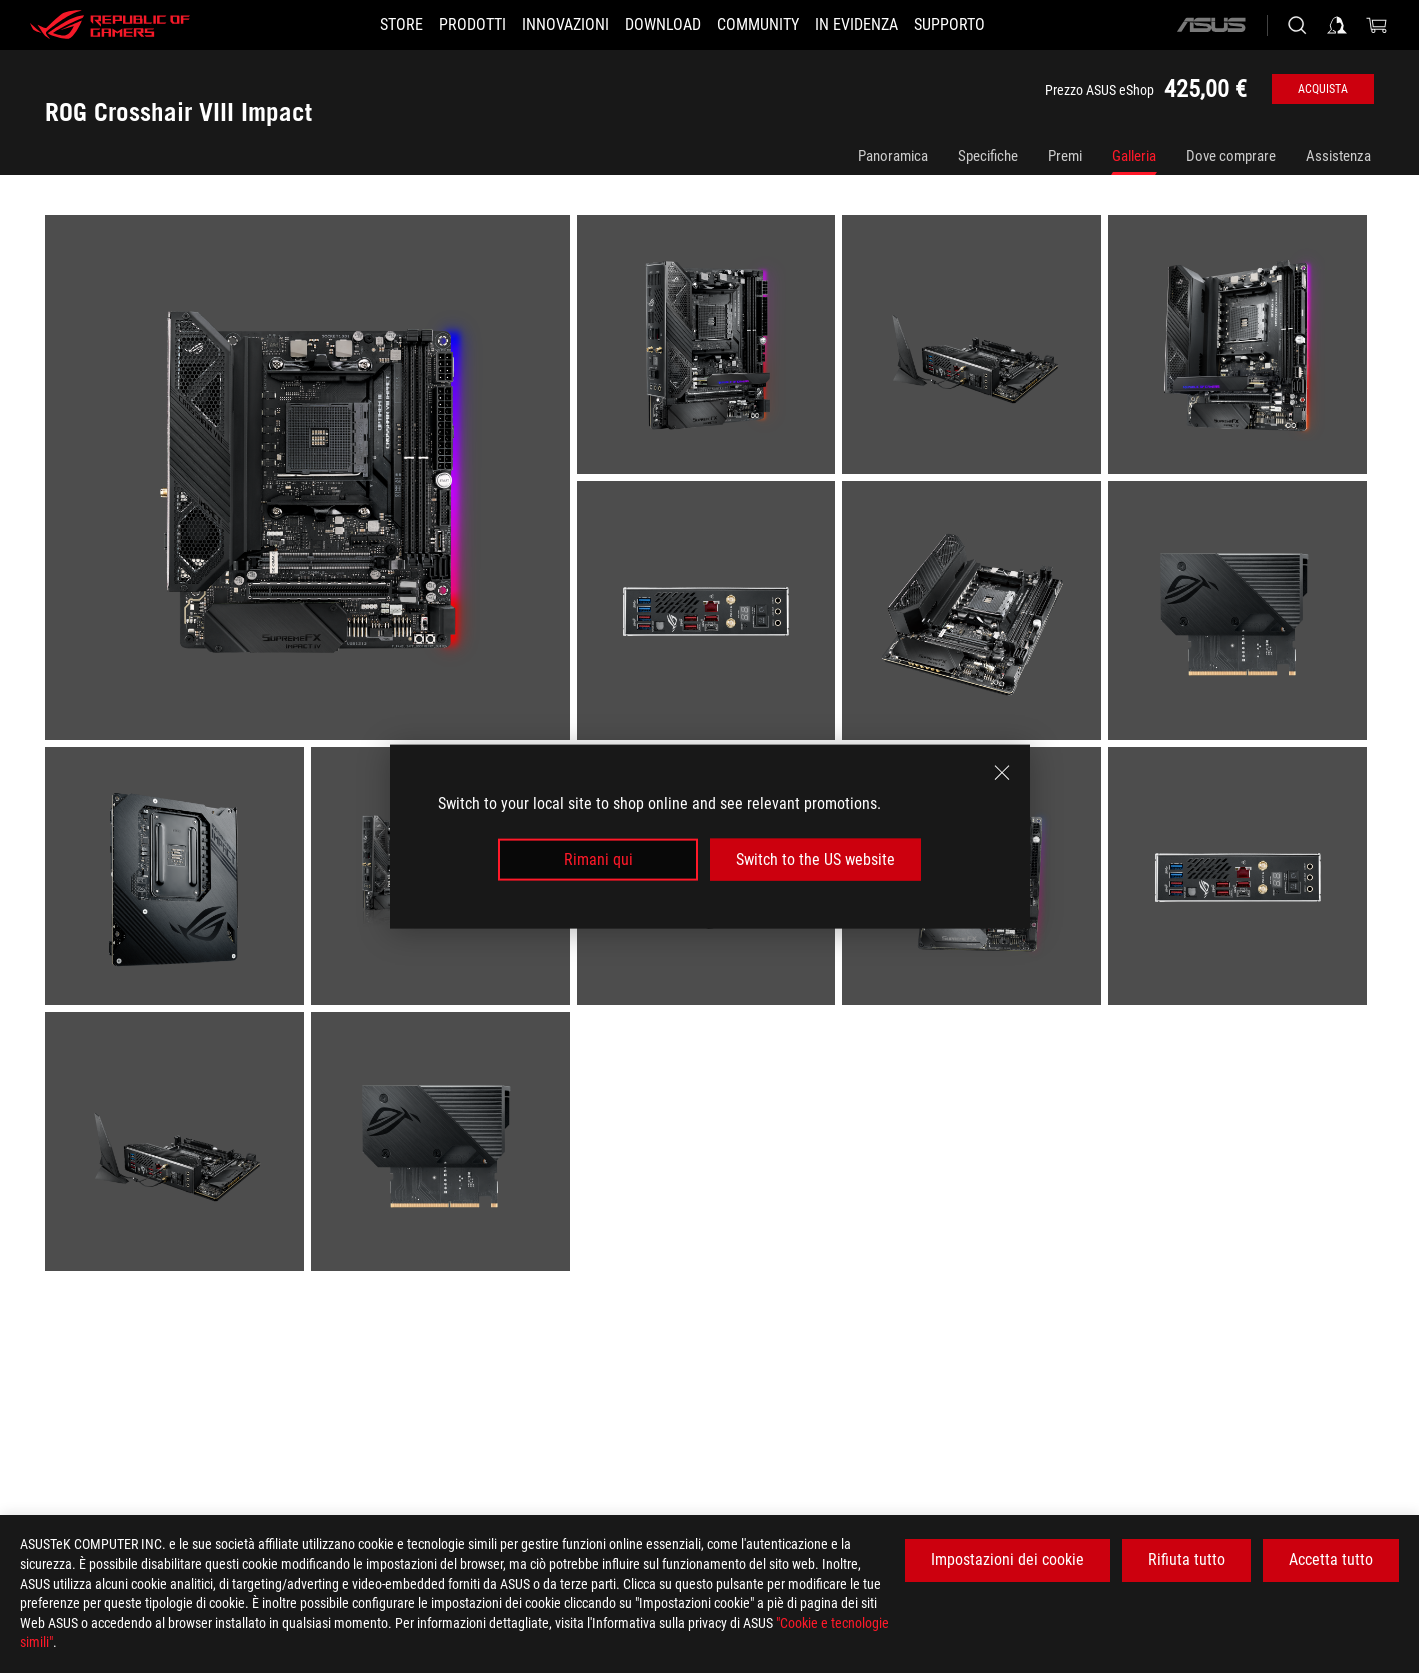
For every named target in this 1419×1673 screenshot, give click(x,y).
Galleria (1134, 156)
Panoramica (893, 156)
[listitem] (311, 481)
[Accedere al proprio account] (1337, 25)
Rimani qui (598, 859)
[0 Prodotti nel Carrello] (1377, 25)
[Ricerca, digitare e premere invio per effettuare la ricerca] (1297, 25)
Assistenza (1338, 156)
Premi (1065, 156)
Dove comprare (1231, 156)
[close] (1002, 772)
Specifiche (988, 156)
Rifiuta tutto (1186, 1559)
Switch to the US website (815, 859)
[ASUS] (1211, 25)
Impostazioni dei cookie (1007, 1559)
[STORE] (365, 25)
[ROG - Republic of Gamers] (110, 25)
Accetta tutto (1331, 1559)
